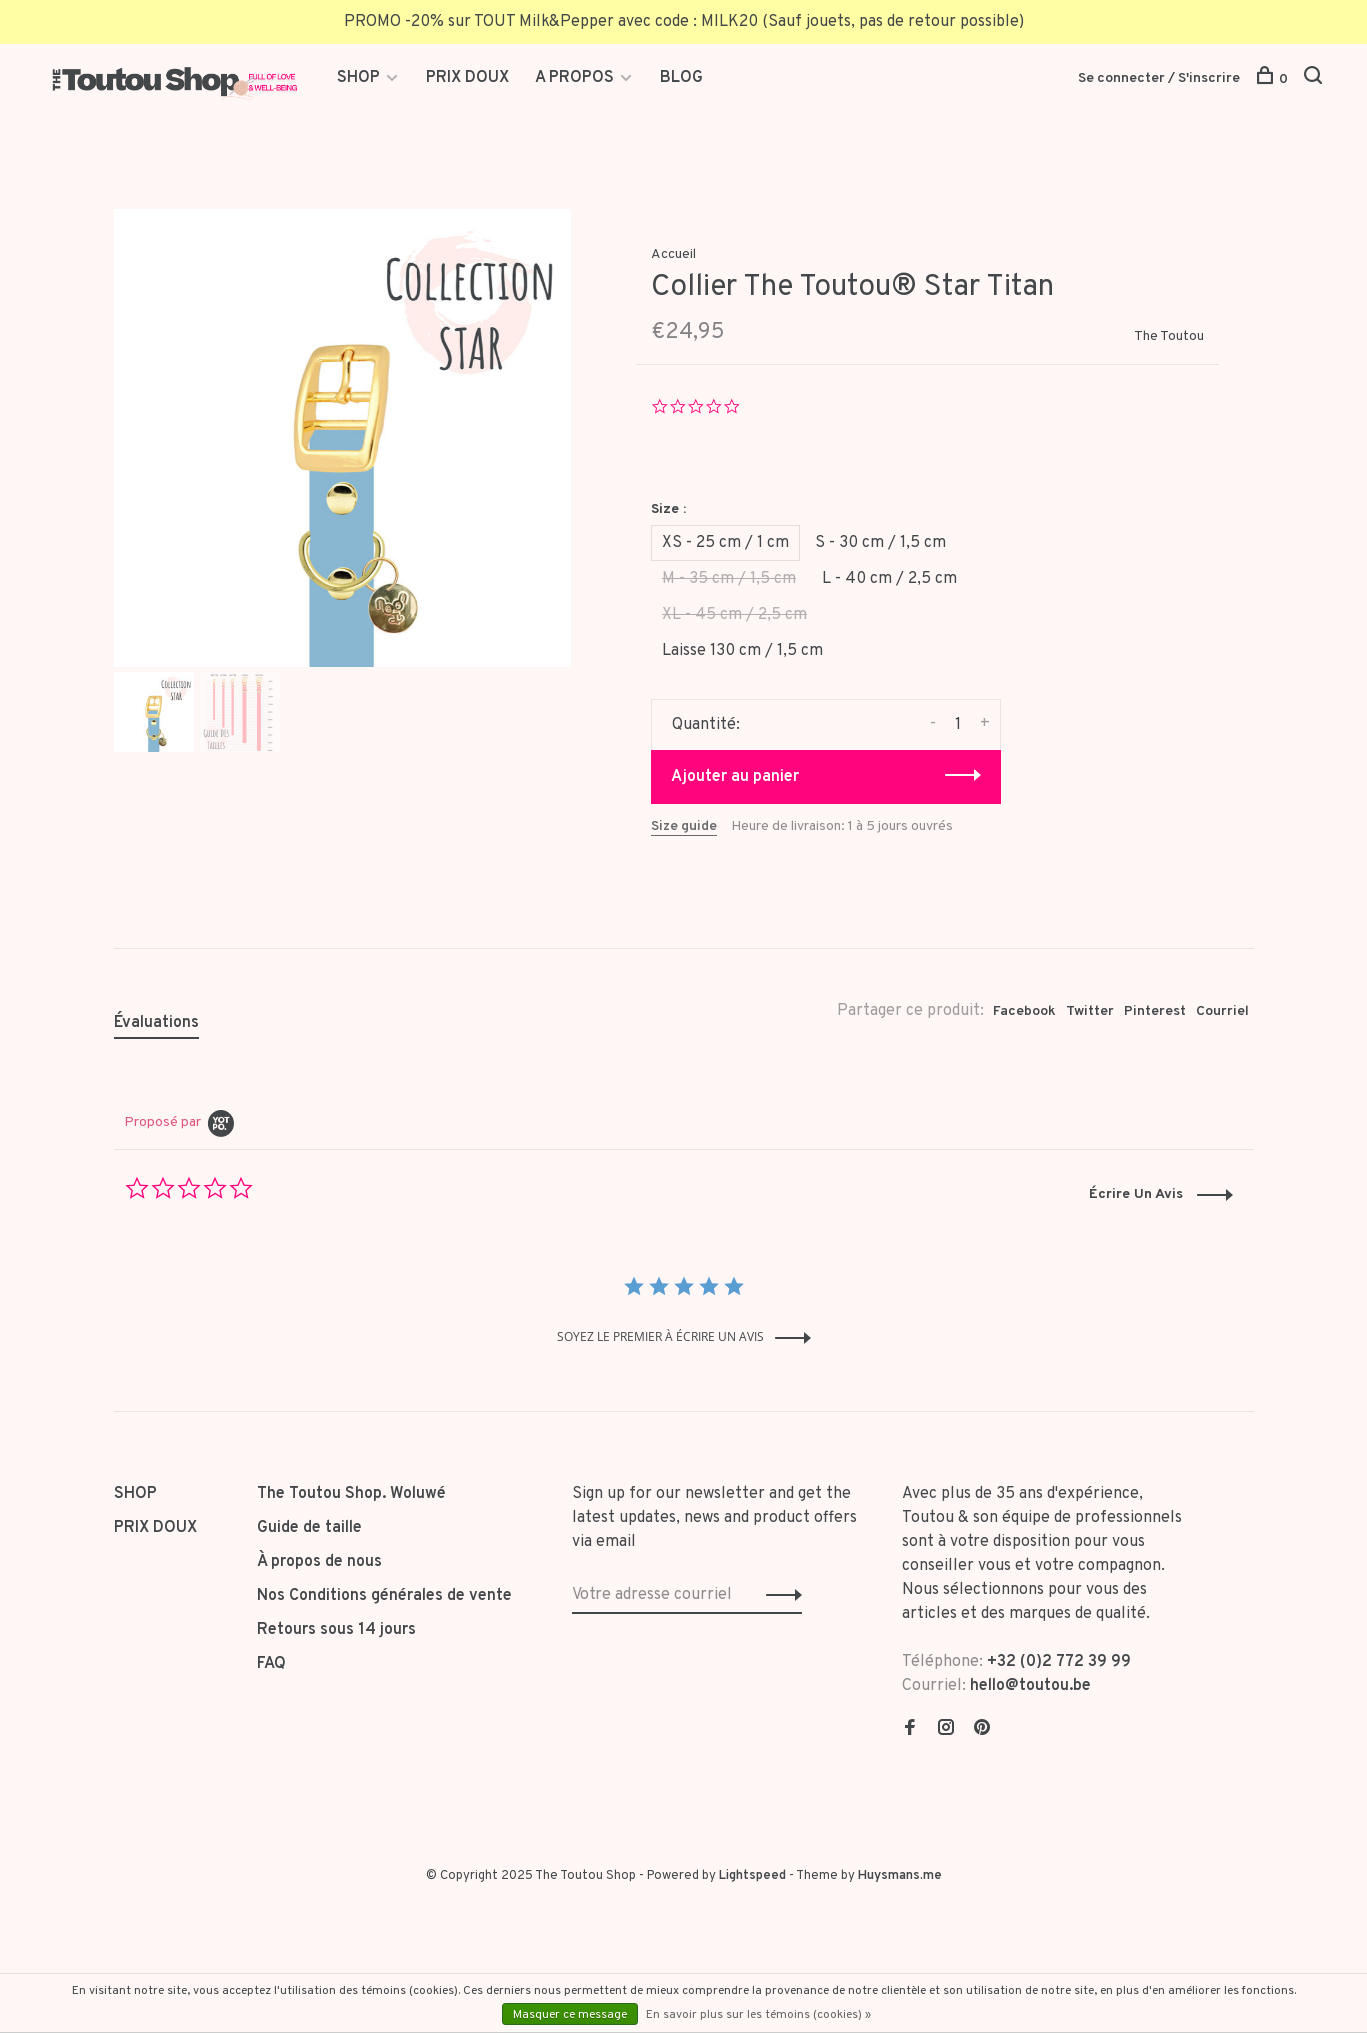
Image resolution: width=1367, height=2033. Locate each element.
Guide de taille (309, 1528)
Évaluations (156, 1023)
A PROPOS (574, 78)
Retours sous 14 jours (336, 1630)
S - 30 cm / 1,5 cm (880, 543)
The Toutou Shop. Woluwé (351, 1494)
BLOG (681, 78)
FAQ (271, 1664)
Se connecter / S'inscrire (1159, 78)
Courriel (1222, 1011)
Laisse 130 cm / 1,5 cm (742, 651)
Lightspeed (752, 1876)
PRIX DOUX (467, 78)
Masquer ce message (570, 2015)
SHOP (360, 78)
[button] (1161, 1195)
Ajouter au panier (735, 777)
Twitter (1090, 1011)
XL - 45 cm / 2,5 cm (734, 615)
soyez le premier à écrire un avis (660, 1336)
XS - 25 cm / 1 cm (725, 543)
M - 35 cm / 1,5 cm (729, 579)
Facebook (1024, 1011)
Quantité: (706, 725)
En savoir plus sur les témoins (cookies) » (758, 2015)
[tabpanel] (343, 438)
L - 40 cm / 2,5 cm (889, 579)
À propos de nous (319, 1562)
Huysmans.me (900, 1876)
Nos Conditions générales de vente (384, 1596)
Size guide (684, 826)
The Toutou (1169, 336)
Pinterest (1155, 1011)
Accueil (673, 254)
